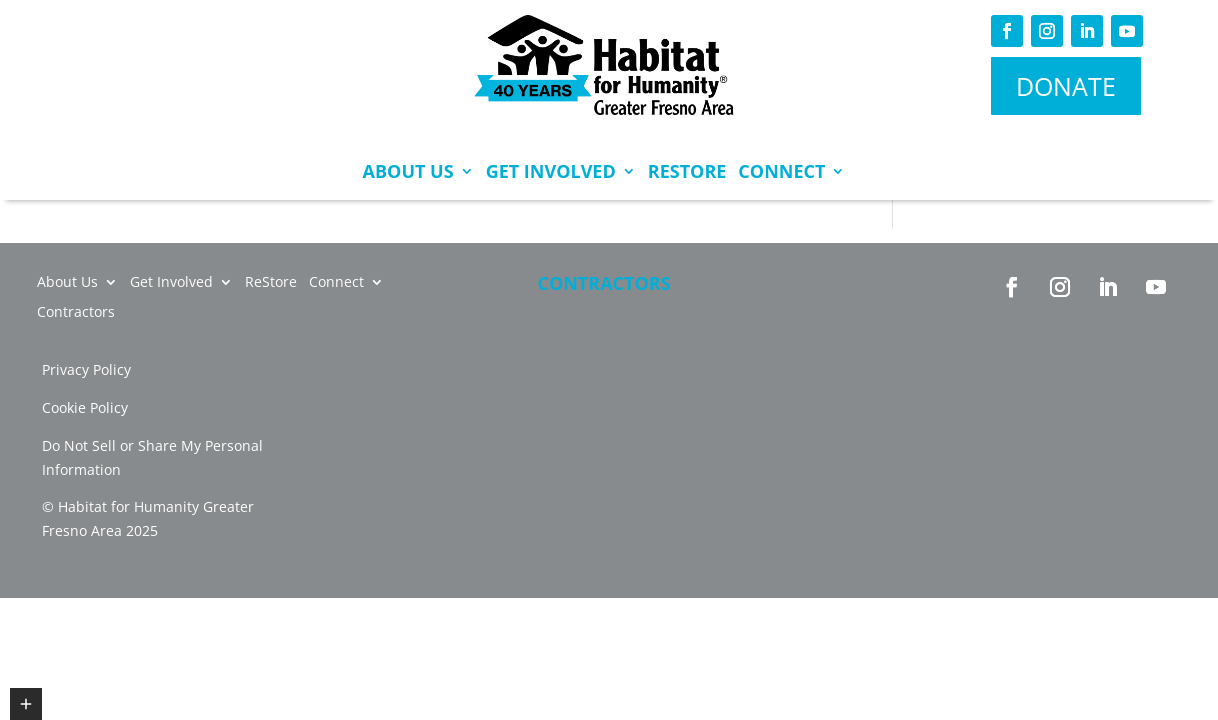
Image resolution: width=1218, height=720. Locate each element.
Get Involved (551, 171)
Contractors (603, 283)
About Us (408, 171)
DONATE (1066, 86)
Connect (781, 171)
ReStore (687, 171)
